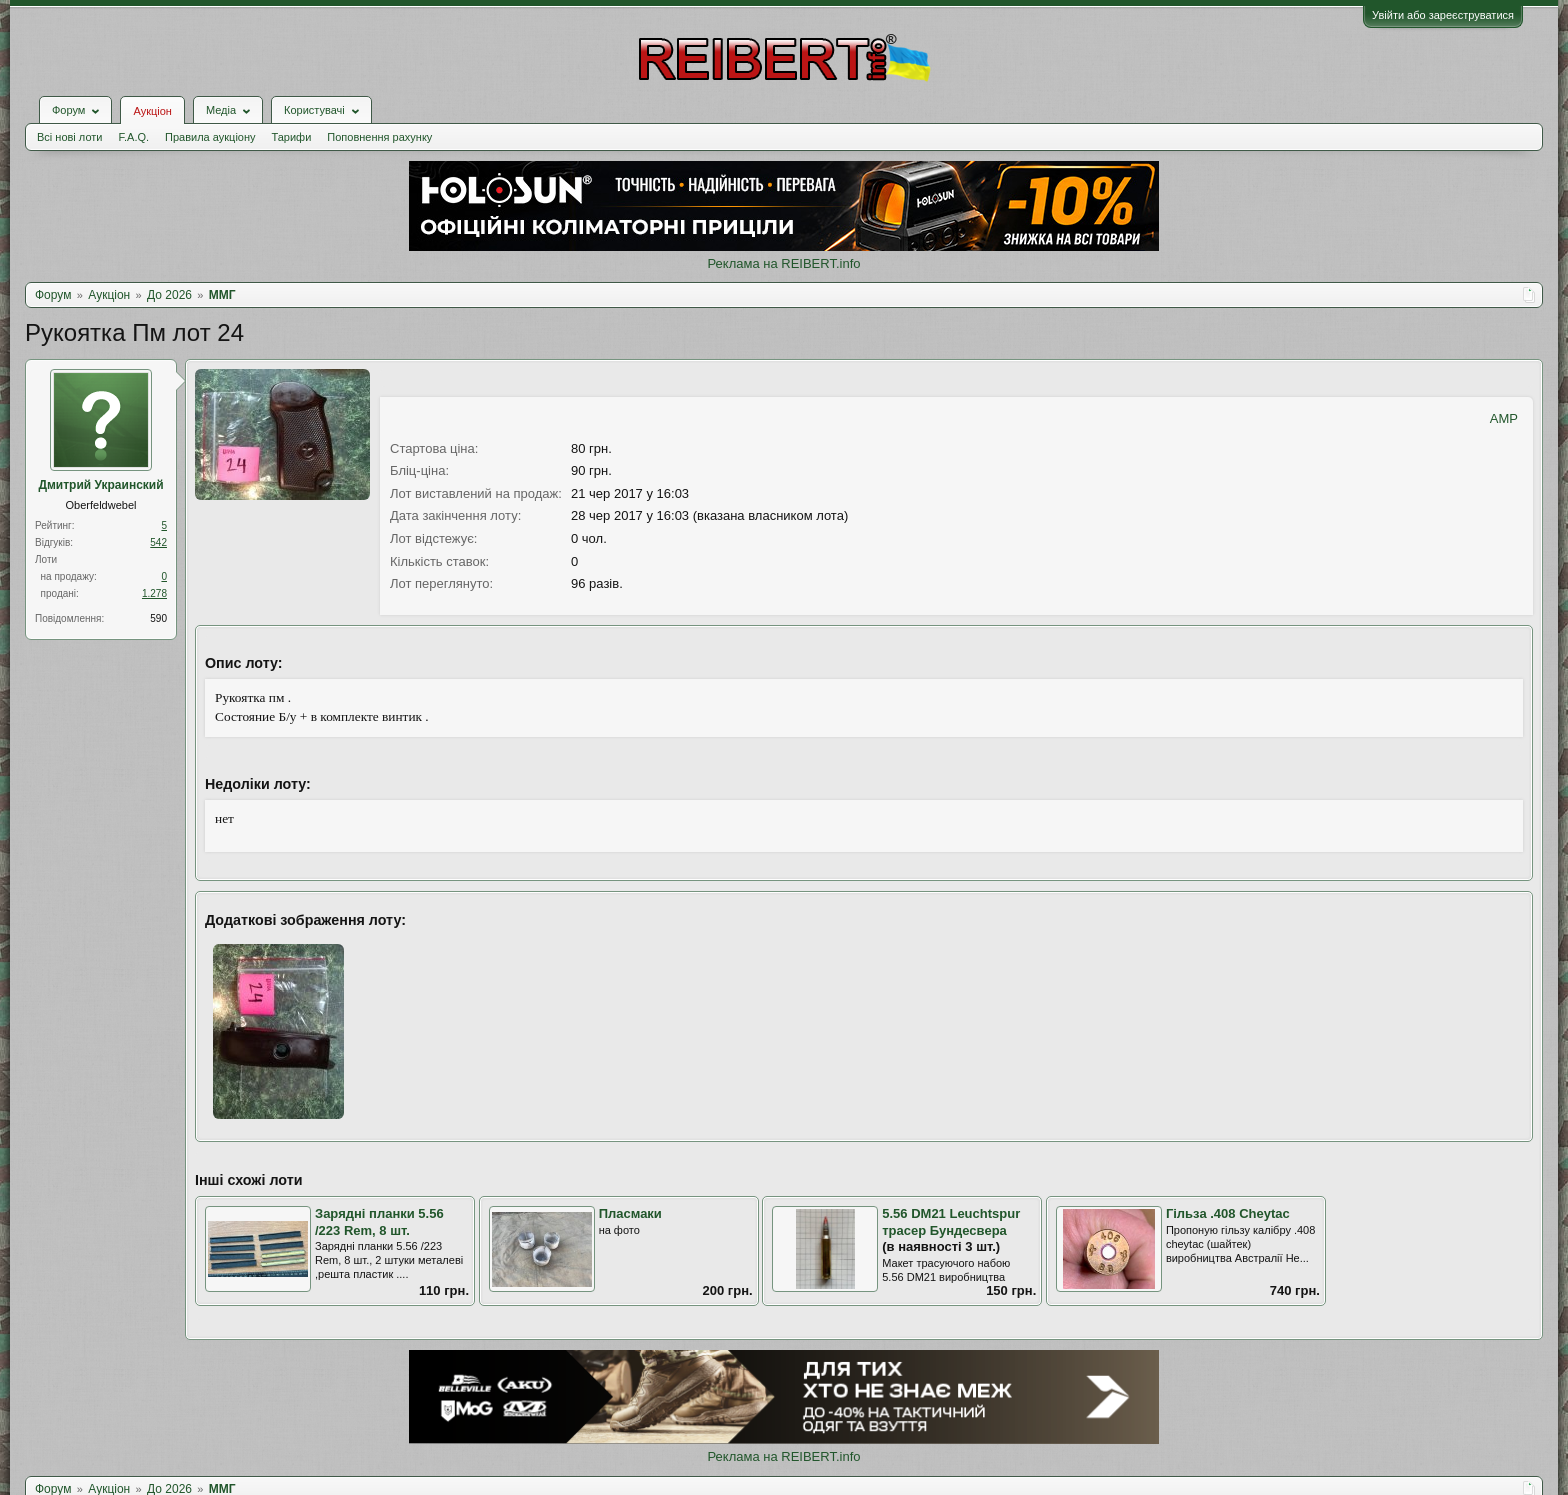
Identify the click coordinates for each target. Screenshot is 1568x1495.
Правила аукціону (210, 137)
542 (158, 542)
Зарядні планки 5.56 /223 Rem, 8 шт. (379, 1222)
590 (158, 618)
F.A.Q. (133, 137)
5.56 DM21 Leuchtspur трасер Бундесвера (951, 1222)
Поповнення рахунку (379, 137)
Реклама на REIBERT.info (783, 263)
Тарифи (292, 137)
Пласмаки (630, 1213)
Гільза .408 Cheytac (1228, 1213)
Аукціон (152, 111)
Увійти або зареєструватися (1443, 15)
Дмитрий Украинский (100, 485)
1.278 (154, 593)
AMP (1504, 418)
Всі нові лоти (69, 137)
